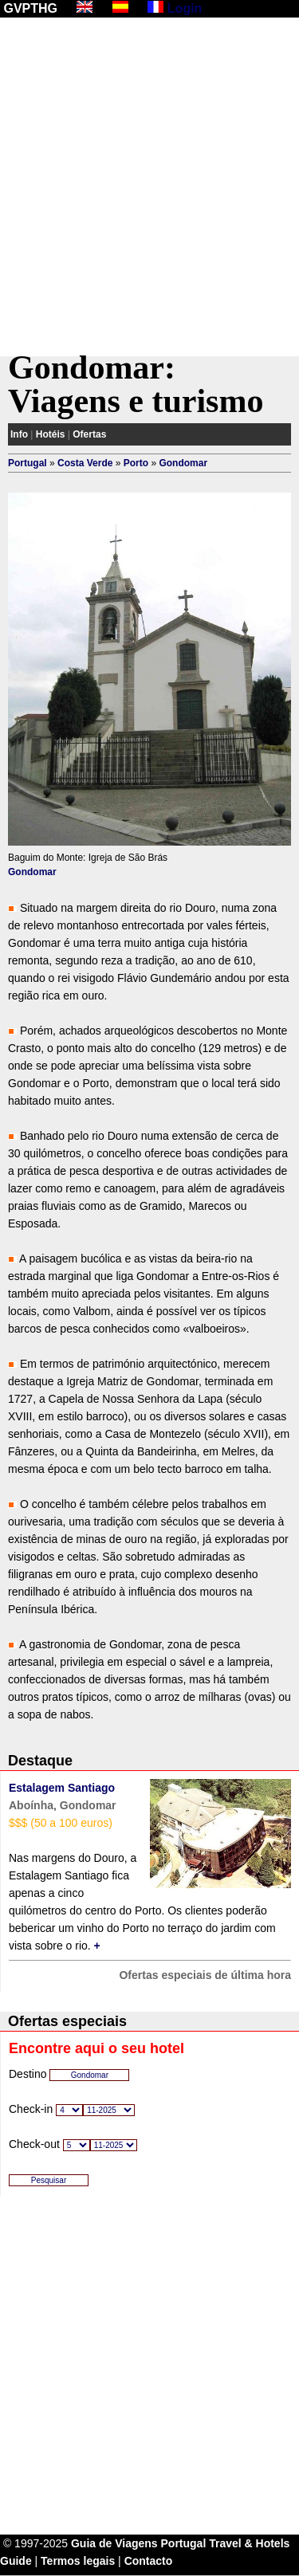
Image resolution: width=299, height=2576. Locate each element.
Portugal (27, 463)
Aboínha (31, 1805)
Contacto (148, 2560)
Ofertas (89, 434)
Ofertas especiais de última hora (205, 1975)
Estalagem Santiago (62, 1787)
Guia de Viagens (114, 2543)
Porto (136, 463)
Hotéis (50, 434)
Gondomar (183, 463)
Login (185, 8)
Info (19, 434)
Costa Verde (84, 463)
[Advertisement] (149, 186)
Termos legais (78, 2560)
